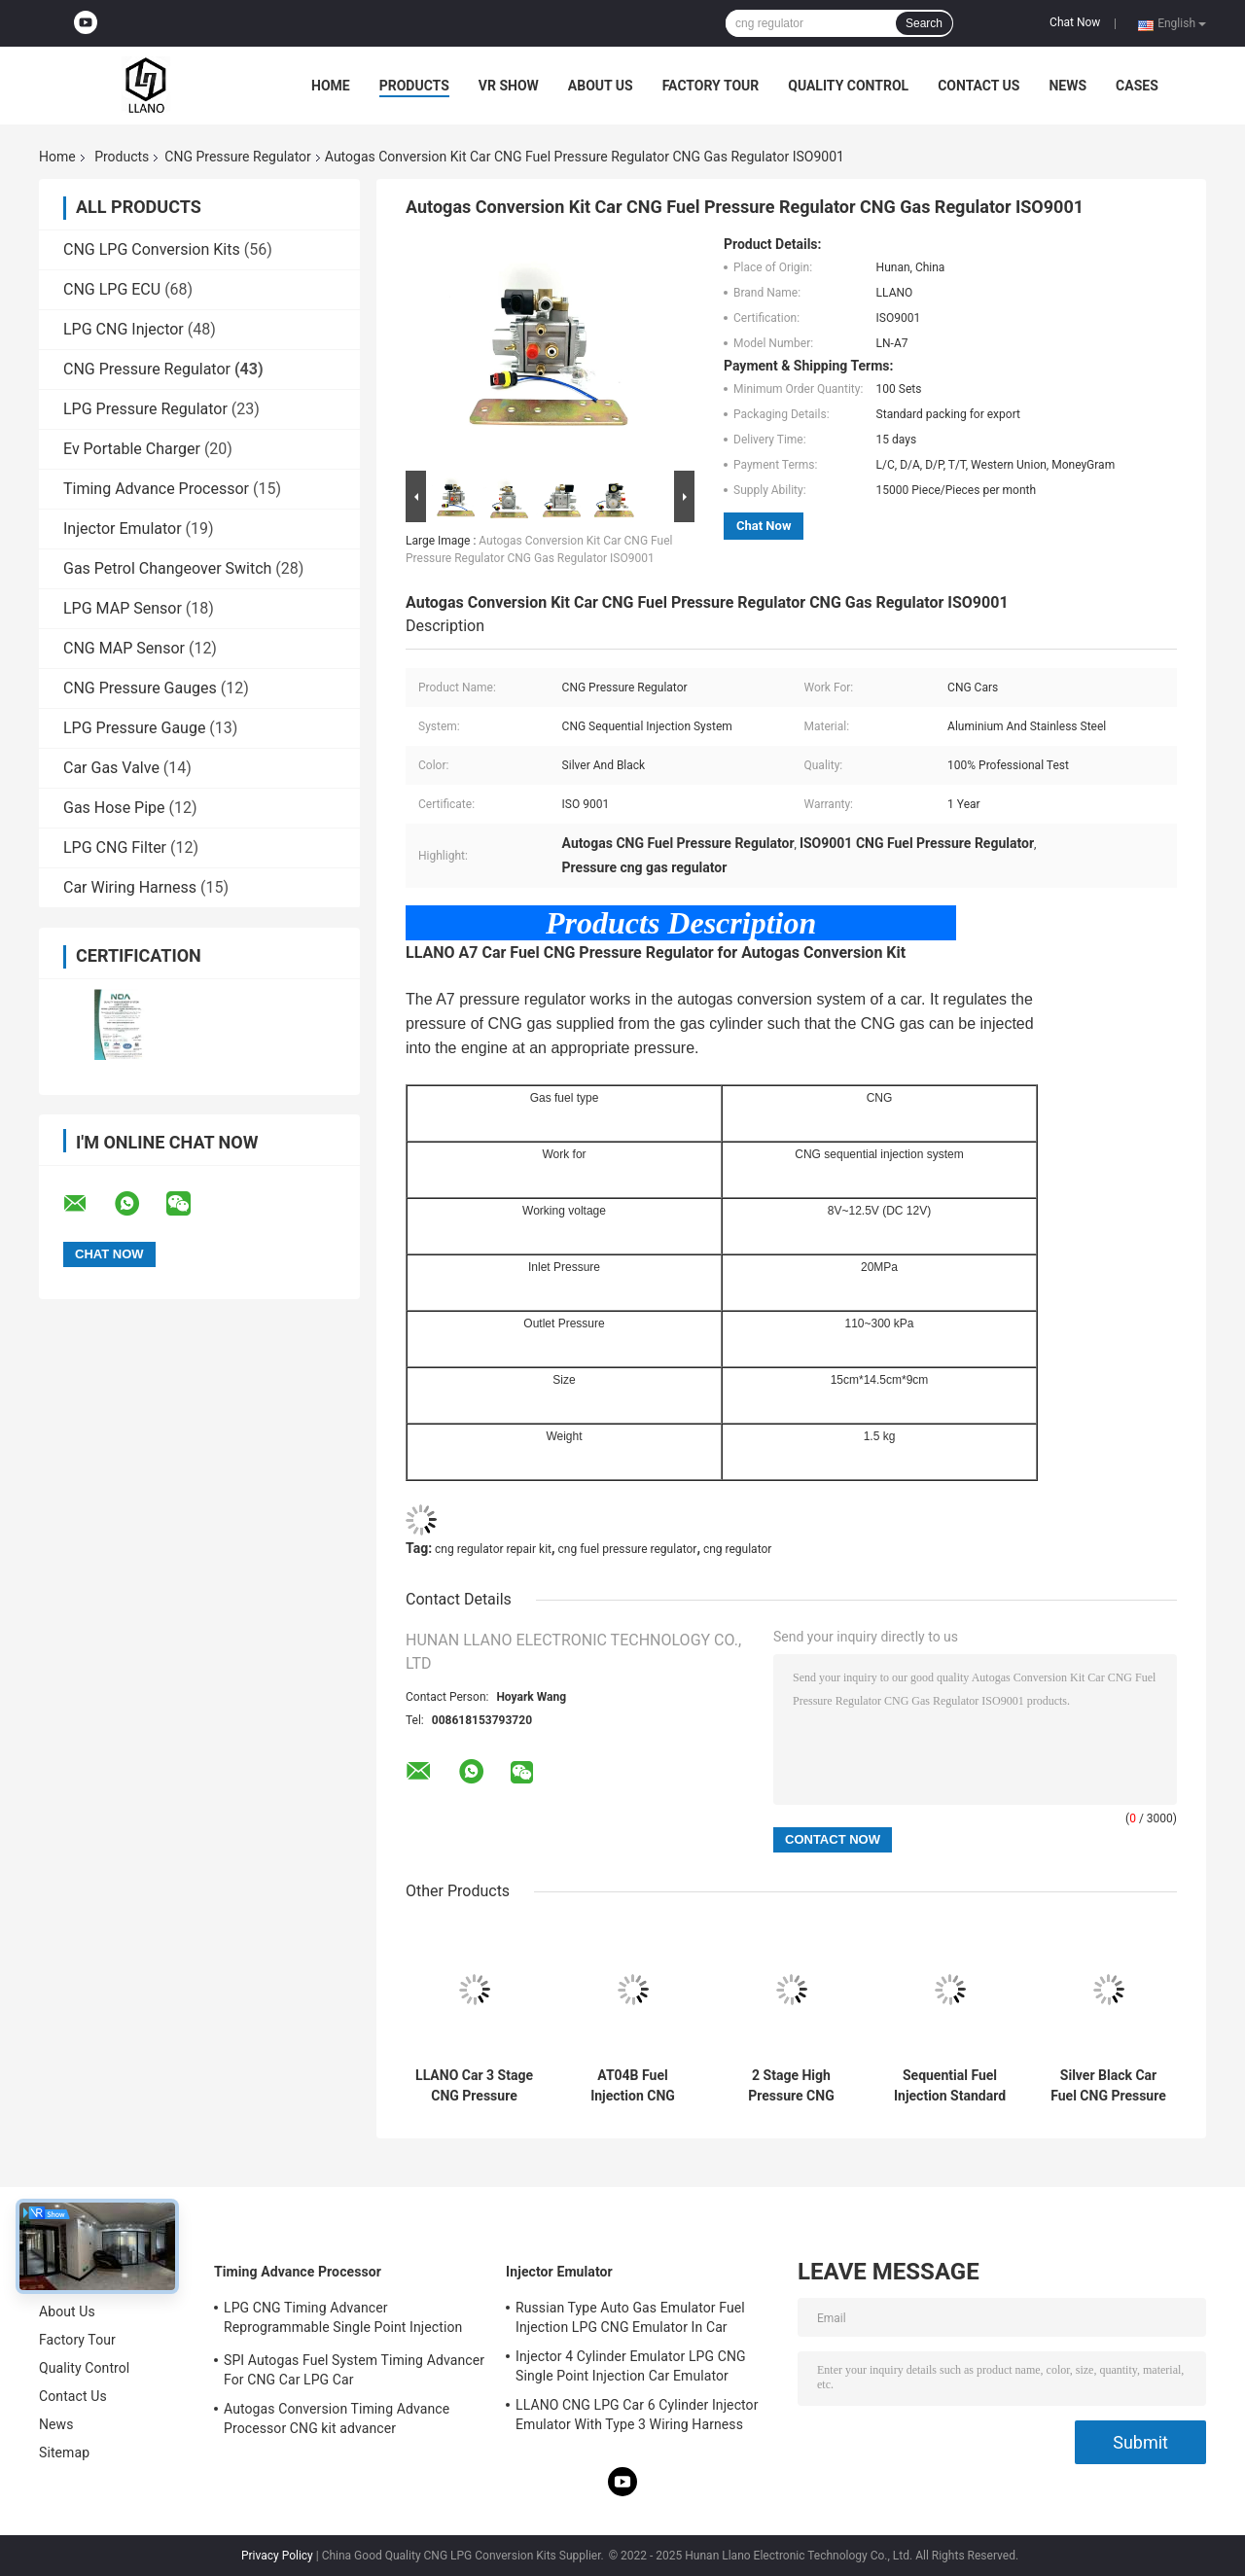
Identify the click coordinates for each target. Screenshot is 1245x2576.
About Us (600, 85)
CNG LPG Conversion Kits (151, 249)
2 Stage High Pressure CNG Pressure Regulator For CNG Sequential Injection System (791, 2085)
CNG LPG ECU (111, 289)
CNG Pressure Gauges (140, 688)
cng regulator (737, 1549)
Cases (1137, 85)
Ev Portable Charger (131, 449)
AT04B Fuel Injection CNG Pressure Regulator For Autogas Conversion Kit (633, 2085)
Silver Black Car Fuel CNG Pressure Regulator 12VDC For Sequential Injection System (1108, 2085)
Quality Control (848, 85)
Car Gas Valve (111, 768)
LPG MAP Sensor (122, 608)
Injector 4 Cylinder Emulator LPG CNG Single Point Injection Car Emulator (631, 2365)
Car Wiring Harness (129, 887)
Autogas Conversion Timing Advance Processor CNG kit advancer (336, 2418)
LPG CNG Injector (123, 329)
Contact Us (978, 85)
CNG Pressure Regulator (237, 156)
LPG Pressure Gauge (134, 728)
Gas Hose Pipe (114, 807)
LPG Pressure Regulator (145, 409)
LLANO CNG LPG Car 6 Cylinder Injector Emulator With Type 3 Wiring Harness (637, 2414)
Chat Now (1074, 22)
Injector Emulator (122, 528)
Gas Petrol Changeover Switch (167, 568)
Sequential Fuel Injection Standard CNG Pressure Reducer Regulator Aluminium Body (950, 2085)
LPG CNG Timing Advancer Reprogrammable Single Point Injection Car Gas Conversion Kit (343, 2320)
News (1067, 85)
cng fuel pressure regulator (627, 1549)
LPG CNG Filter (114, 847)
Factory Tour (711, 85)
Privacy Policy (277, 2555)
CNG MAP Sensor (124, 648)
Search (924, 23)
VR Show (509, 85)
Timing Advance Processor (156, 488)
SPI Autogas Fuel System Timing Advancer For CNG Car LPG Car (354, 2369)
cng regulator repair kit (493, 1549)
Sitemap (64, 2452)
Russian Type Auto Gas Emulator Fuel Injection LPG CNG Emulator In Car (630, 2317)
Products (414, 85)
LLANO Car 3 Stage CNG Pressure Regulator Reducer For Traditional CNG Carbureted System (474, 2085)
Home (330, 85)
